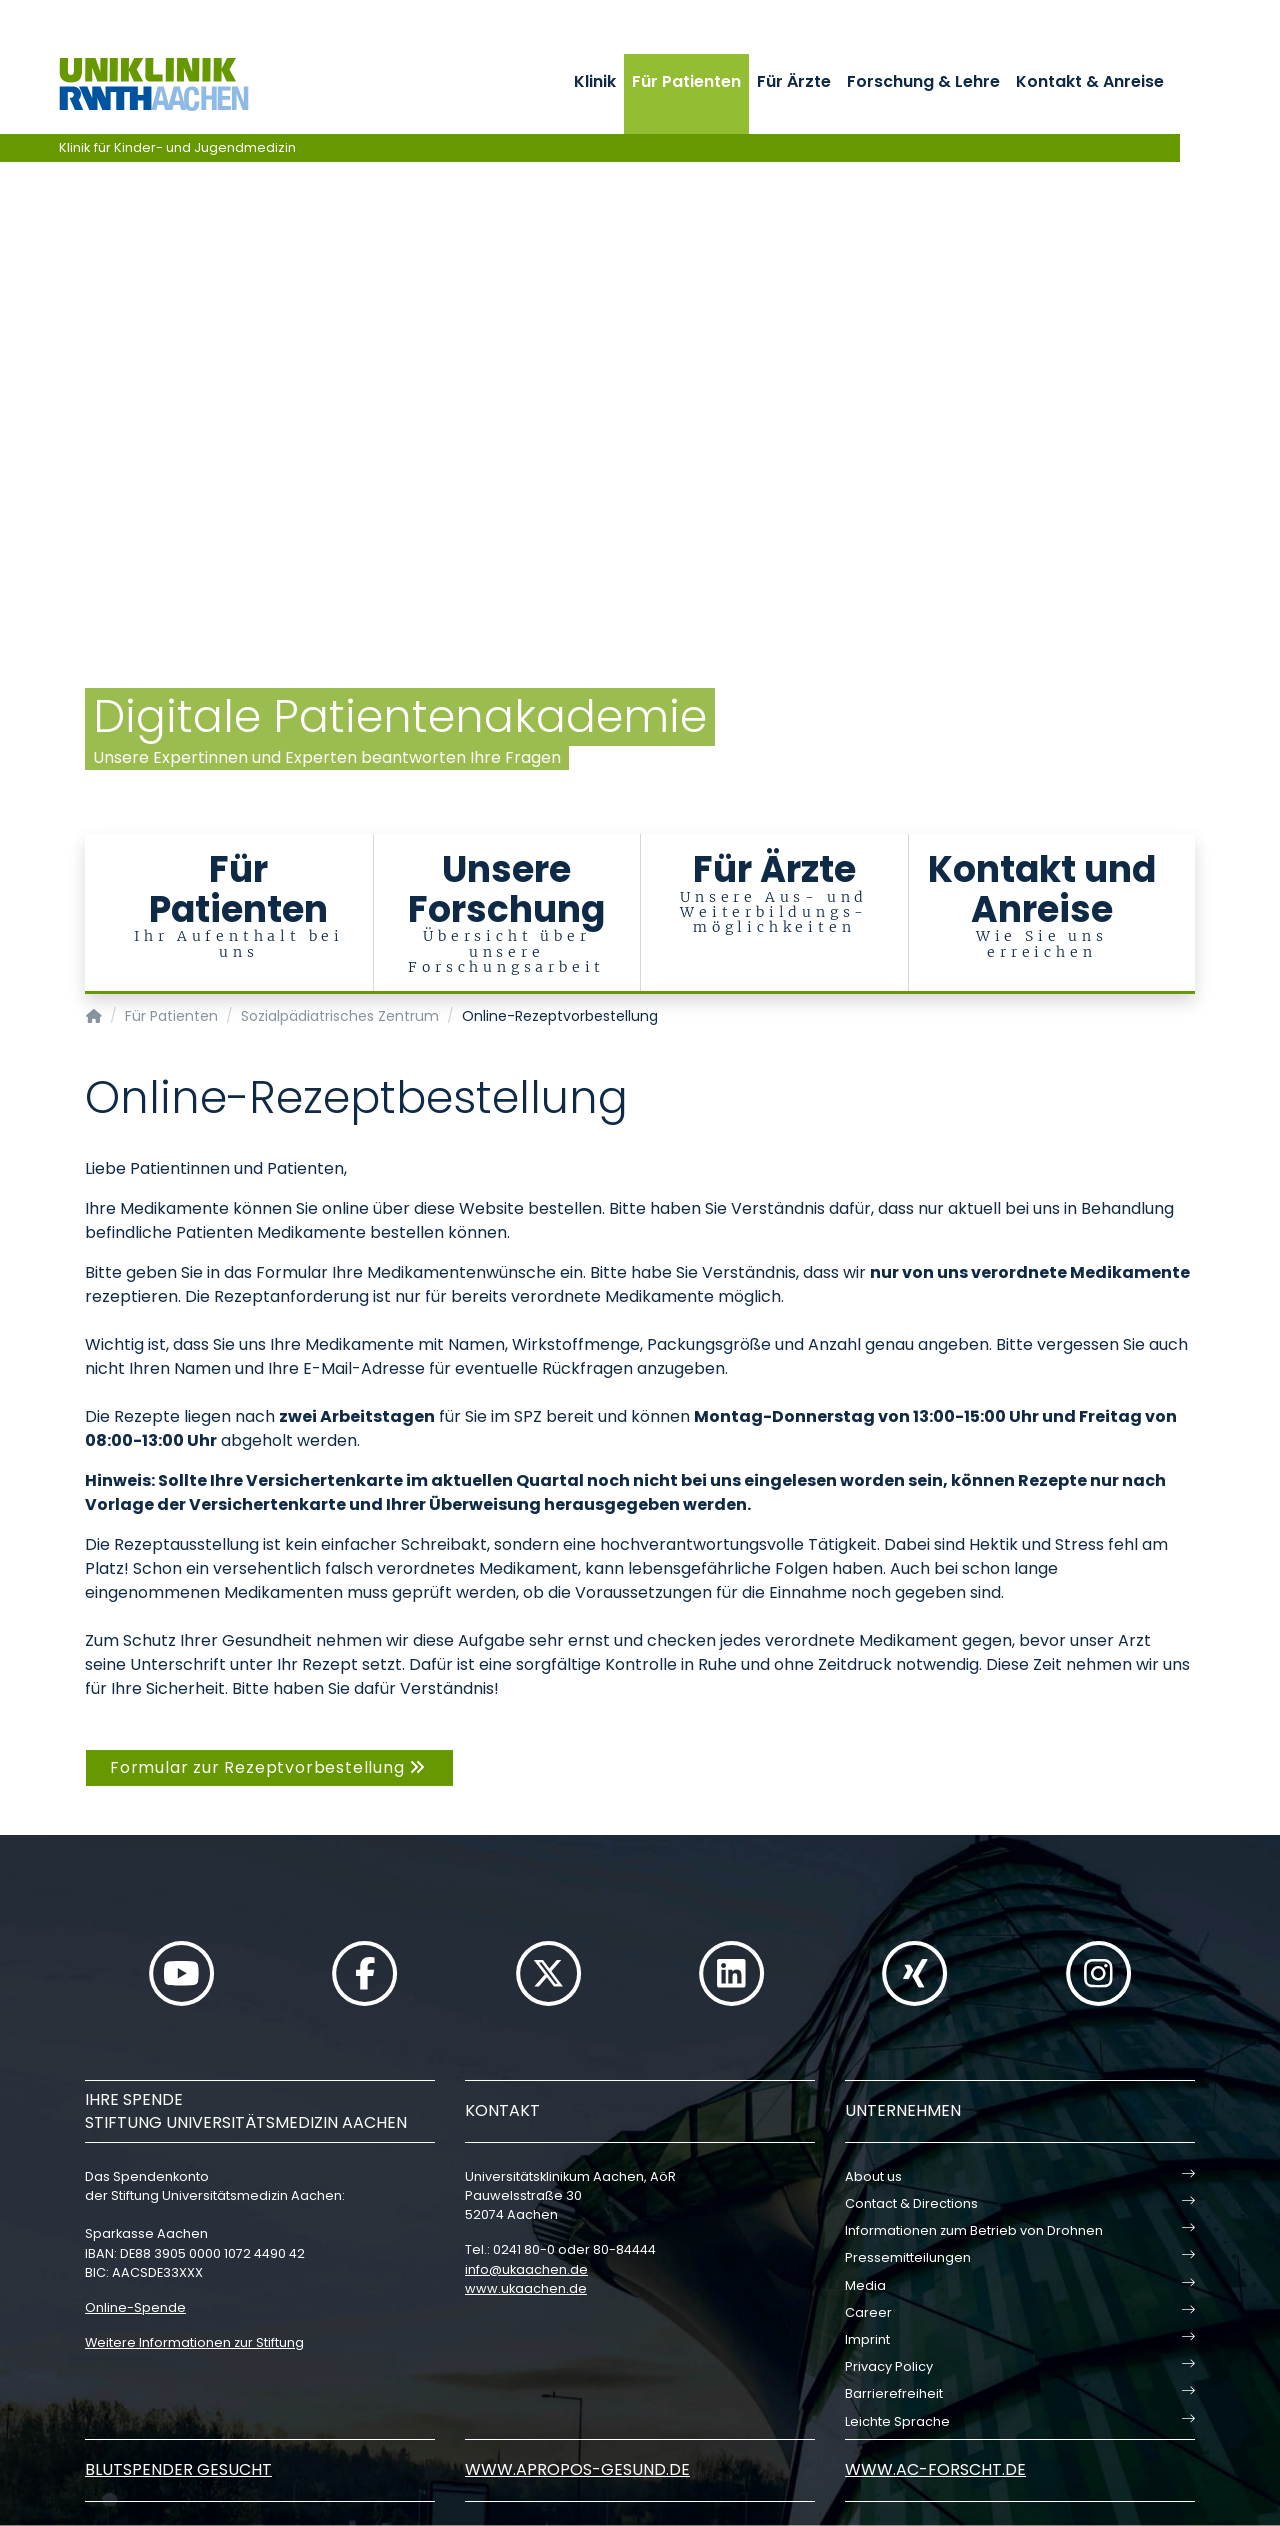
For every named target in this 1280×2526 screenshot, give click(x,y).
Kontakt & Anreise (1090, 81)
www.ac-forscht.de (935, 2469)
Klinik (595, 81)
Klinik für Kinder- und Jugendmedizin (177, 147)
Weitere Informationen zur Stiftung (194, 2342)
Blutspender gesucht (178, 2469)
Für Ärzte (794, 81)
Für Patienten (686, 81)
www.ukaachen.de (526, 2288)
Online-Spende (135, 2307)
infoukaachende (526, 2269)
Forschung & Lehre (923, 81)
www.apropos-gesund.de (577, 2469)
